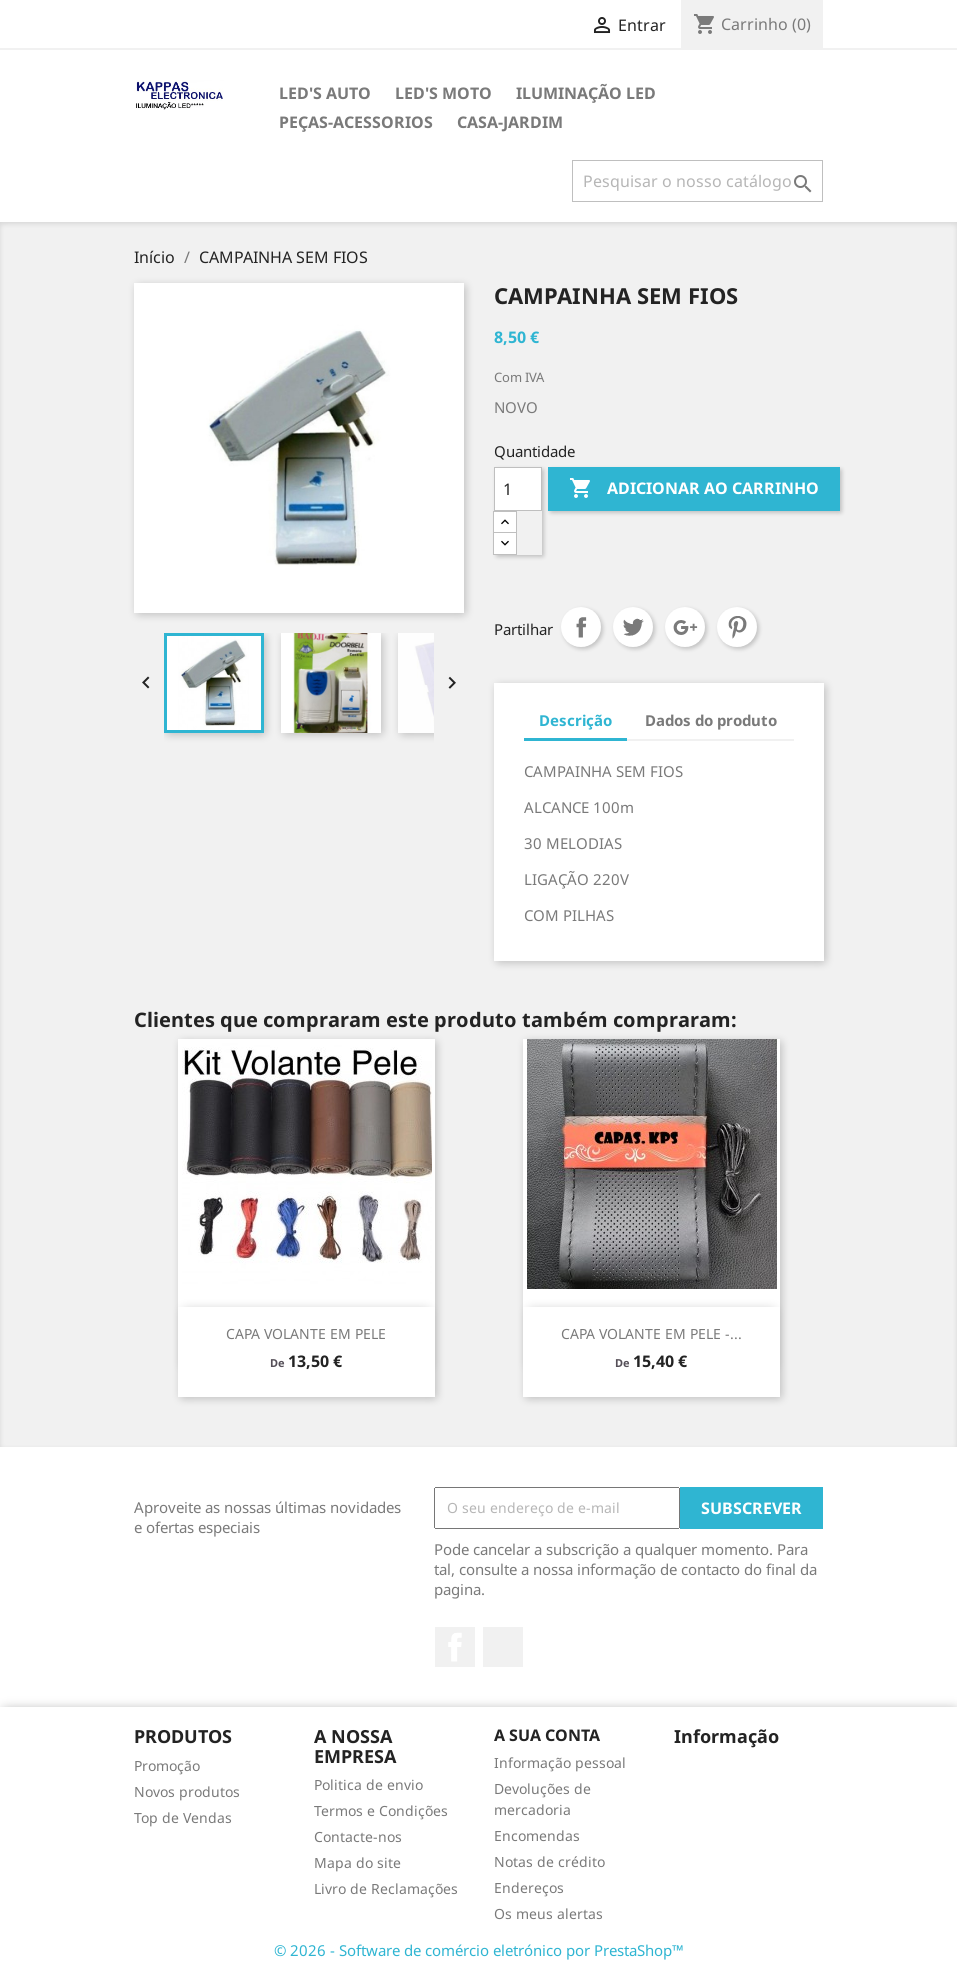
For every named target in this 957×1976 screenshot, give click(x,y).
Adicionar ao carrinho (694, 489)
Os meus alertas (548, 1913)
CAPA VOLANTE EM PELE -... (651, 1333)
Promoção (167, 1765)
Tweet (633, 627)
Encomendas (537, 1835)
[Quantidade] (518, 489)
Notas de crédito (549, 1861)
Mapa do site (357, 1862)
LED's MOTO (443, 93)
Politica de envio (368, 1784)
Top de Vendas (183, 1817)
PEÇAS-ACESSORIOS (356, 122)
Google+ (685, 627)
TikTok (503, 1647)
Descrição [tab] (575, 720)
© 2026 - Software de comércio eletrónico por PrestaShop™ (479, 1950)
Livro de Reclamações (386, 1888)
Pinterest (737, 627)
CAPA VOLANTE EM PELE (306, 1333)
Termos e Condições (381, 1810)
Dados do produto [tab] (711, 720)
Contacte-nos (358, 1836)
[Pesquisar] (697, 181)
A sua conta (547, 1735)
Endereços (529, 1887)
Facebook (455, 1647)
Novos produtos (187, 1791)
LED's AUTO (325, 93)
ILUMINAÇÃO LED (586, 93)
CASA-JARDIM (510, 122)
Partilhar (581, 627)
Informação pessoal (560, 1762)
